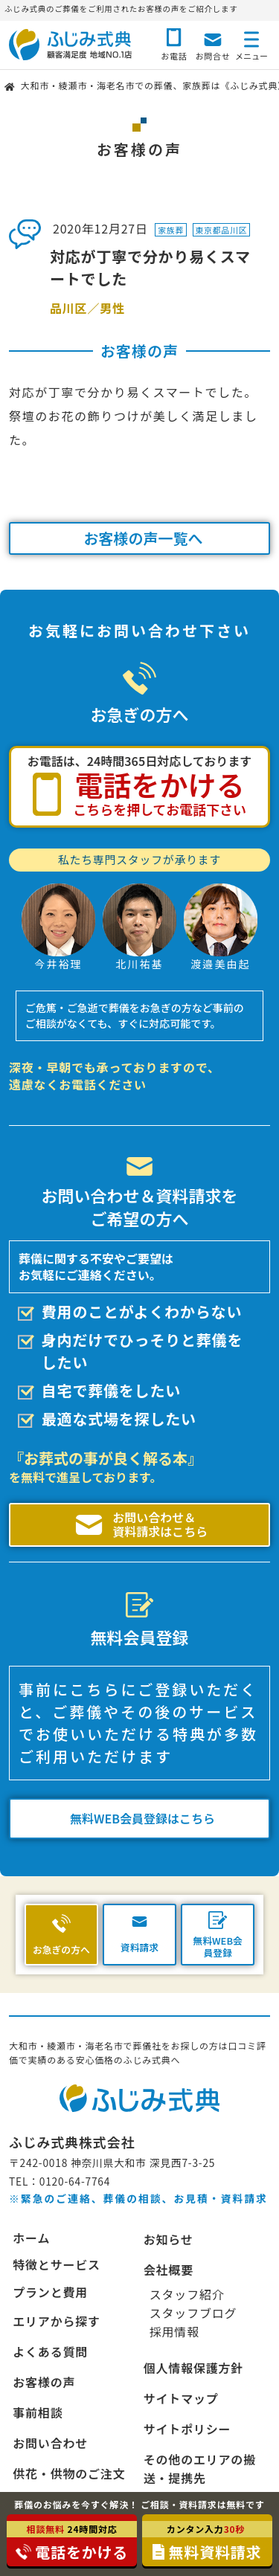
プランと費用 (50, 2292)
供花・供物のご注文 (69, 2473)
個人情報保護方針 (193, 2368)
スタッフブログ (193, 2313)
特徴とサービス (56, 2265)
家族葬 (171, 230)
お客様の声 (44, 2382)
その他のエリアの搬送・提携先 (200, 2468)
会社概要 (168, 2270)
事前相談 (37, 2412)
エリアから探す (56, 2321)
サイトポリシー (187, 2429)
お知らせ (168, 2239)
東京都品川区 (221, 230)
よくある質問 (50, 2351)
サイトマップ (181, 2398)
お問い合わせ (50, 2443)
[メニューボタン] (251, 43)
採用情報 (174, 2331)
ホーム (31, 2238)
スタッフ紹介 (187, 2294)
